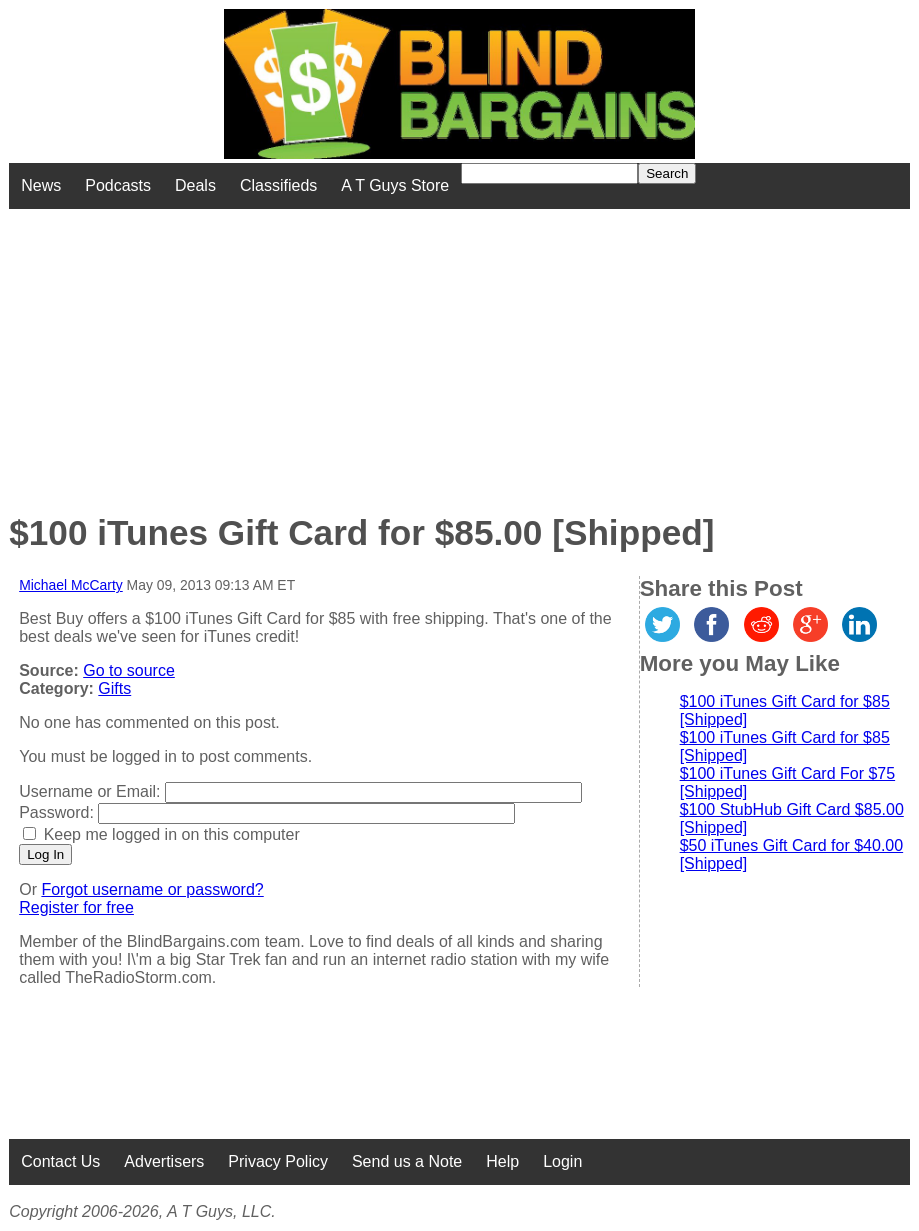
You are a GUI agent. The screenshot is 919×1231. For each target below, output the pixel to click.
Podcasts (118, 185)
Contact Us (60, 1161)
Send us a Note (407, 1161)
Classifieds (278, 185)
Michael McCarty (71, 585)
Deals (195, 185)
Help (502, 1161)
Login (562, 1161)
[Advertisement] (369, 349)
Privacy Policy (278, 1161)
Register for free (76, 907)
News (41, 185)
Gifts (114, 688)
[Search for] (549, 173)
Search (667, 173)
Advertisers (164, 1161)
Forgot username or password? (152, 889)
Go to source (129, 670)
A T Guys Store (395, 185)
